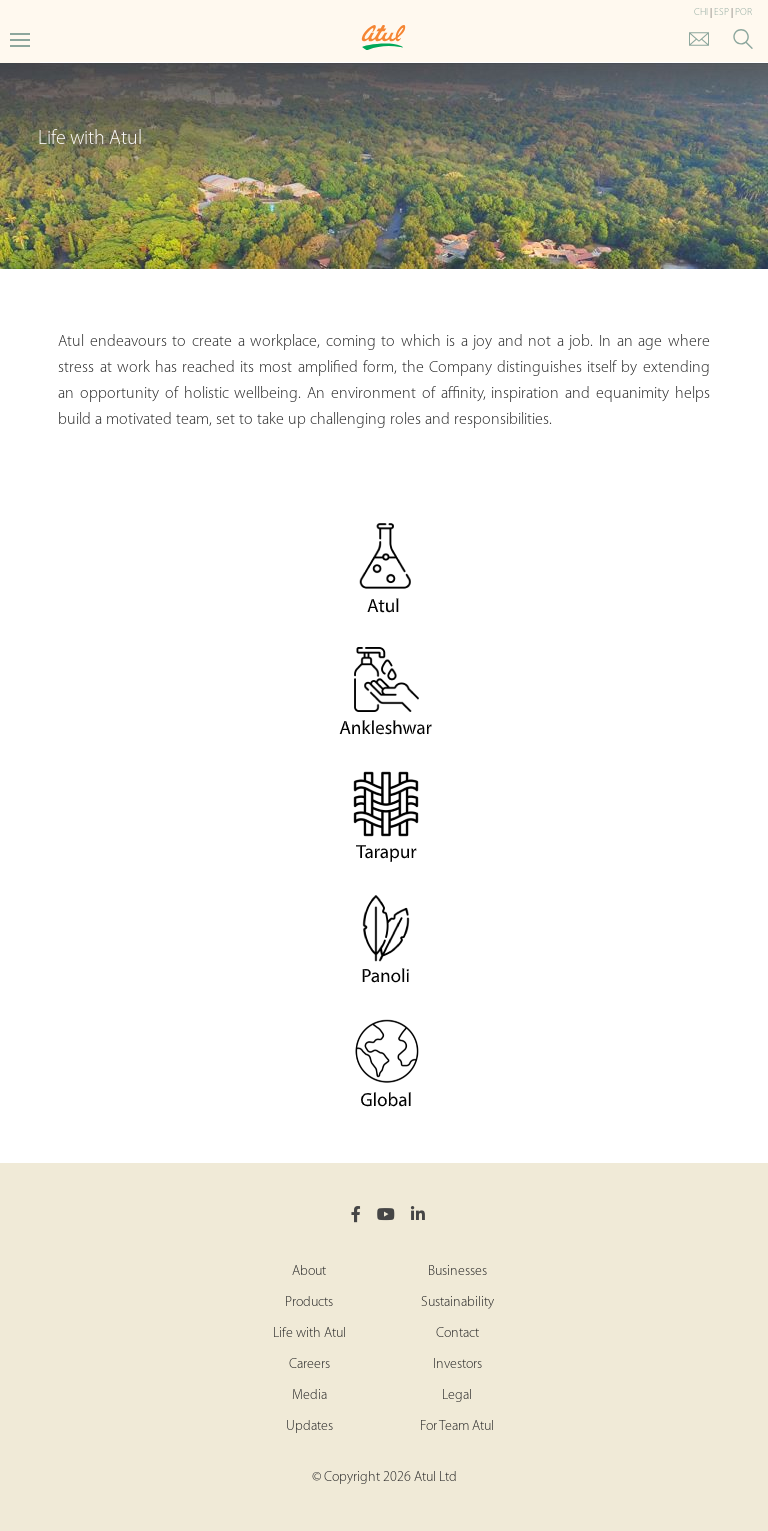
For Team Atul (457, 1426)
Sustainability (457, 1302)
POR (743, 12)
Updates (309, 1426)
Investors (457, 1364)
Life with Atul (309, 1333)
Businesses (457, 1271)
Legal (457, 1395)
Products (309, 1302)
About (309, 1271)
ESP (721, 12)
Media (309, 1395)
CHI (701, 12)
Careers (309, 1364)
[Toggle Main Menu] (20, 38)
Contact (457, 1333)
